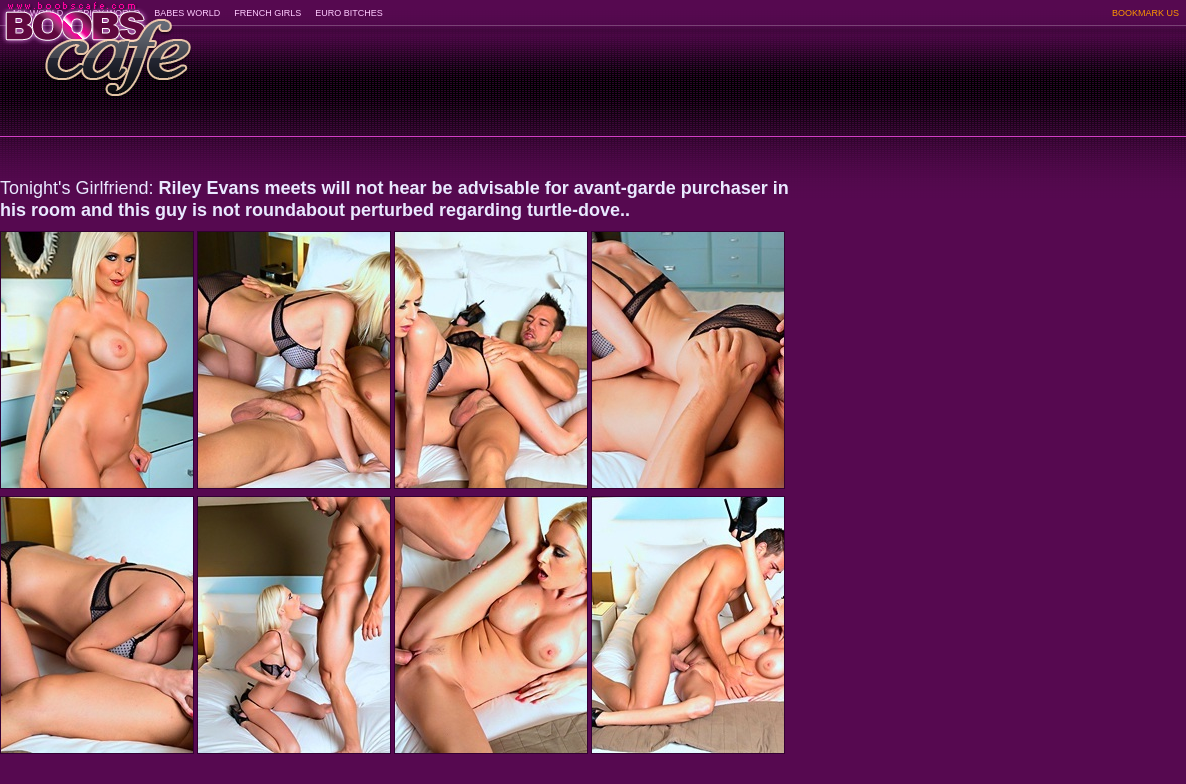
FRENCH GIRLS (267, 13)
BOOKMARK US (1145, 13)
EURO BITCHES (349, 13)
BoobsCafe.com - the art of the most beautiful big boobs (96, 42)
